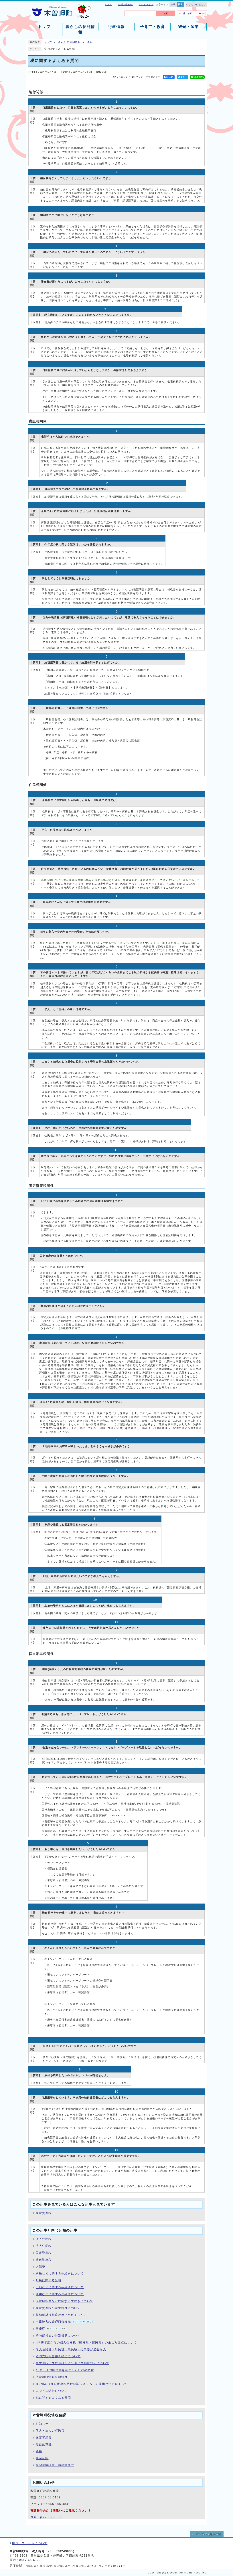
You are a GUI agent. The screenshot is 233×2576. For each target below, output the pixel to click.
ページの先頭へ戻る (209, 2534)
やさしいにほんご (196, 4)
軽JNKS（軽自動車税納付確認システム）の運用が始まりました (82, 2383)
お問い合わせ (125, 4)
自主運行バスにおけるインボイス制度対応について (72, 2363)
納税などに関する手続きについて (60, 2273)
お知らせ (42, 2423)
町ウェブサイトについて (30, 2543)
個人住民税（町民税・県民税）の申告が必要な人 (71, 2349)
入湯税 (40, 2266)
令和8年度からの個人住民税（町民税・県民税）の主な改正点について (86, 2342)
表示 (203, 13)
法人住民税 (44, 2245)
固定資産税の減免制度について (58, 2308)
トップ (48, 42)
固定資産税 (44, 2213)
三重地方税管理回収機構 (64, 2321)
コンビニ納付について (52, 2390)
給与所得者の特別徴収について (58, 2335)
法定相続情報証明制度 (52, 2377)
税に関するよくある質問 (53, 2397)
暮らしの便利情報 (69, 42)
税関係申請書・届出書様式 (55, 2465)
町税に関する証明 (48, 2280)
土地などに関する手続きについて (60, 2287)
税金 (89, 42)
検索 (165, 13)
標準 (173, 4)
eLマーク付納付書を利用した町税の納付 (65, 2370)
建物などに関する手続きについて (60, 2294)
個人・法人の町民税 (50, 2430)
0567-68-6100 (30, 2559)
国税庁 (51, 2328)
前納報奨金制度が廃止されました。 (61, 2314)
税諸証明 (42, 2458)
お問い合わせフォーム (46, 2517)
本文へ (108, 4)
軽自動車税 (44, 2259)
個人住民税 (44, 2238)
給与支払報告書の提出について (58, 2356)
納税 (39, 2451)
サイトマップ (146, 4)
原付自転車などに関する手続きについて (64, 2301)
